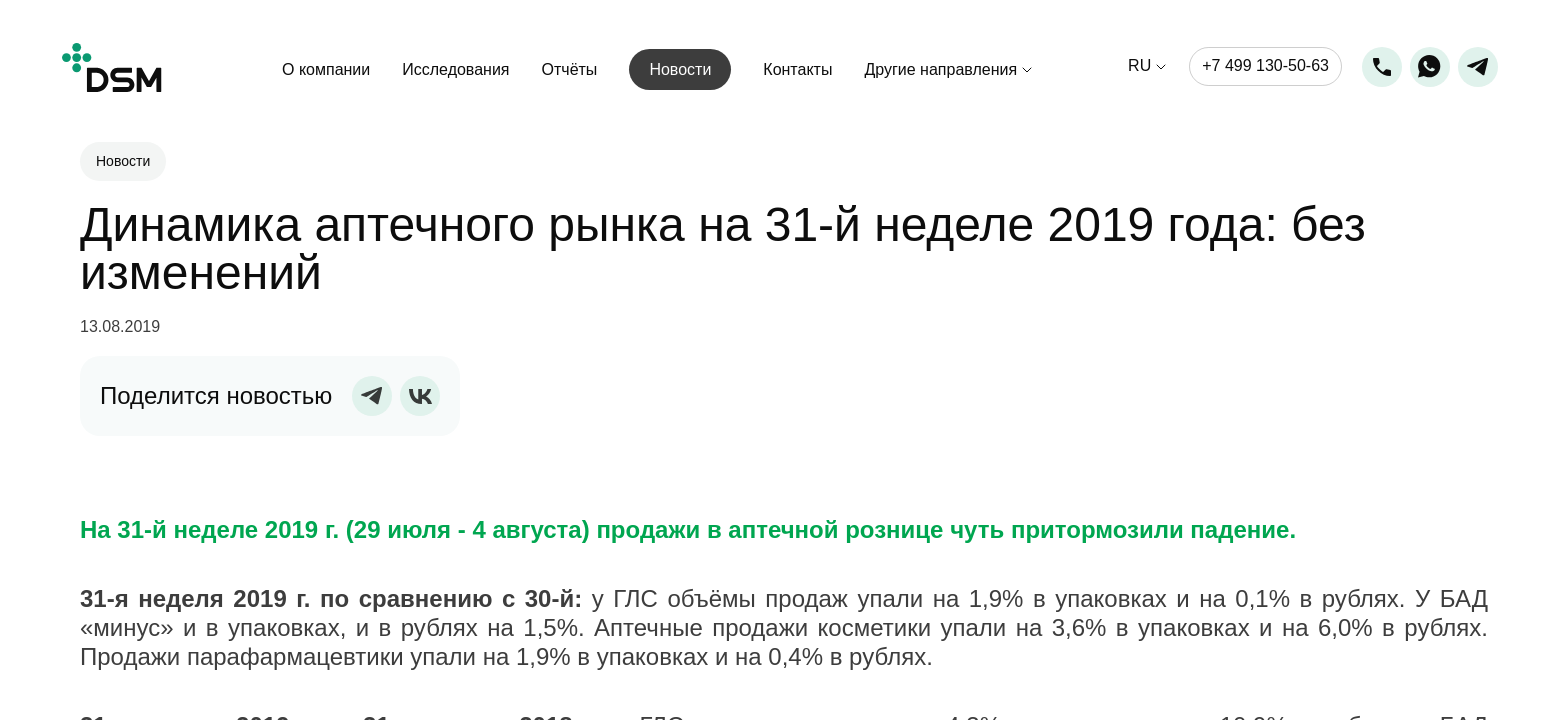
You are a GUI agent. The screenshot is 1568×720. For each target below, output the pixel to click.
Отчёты (570, 69)
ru (1139, 67)
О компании (326, 69)
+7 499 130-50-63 (1265, 65)
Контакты (797, 69)
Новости (680, 69)
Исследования (455, 69)
